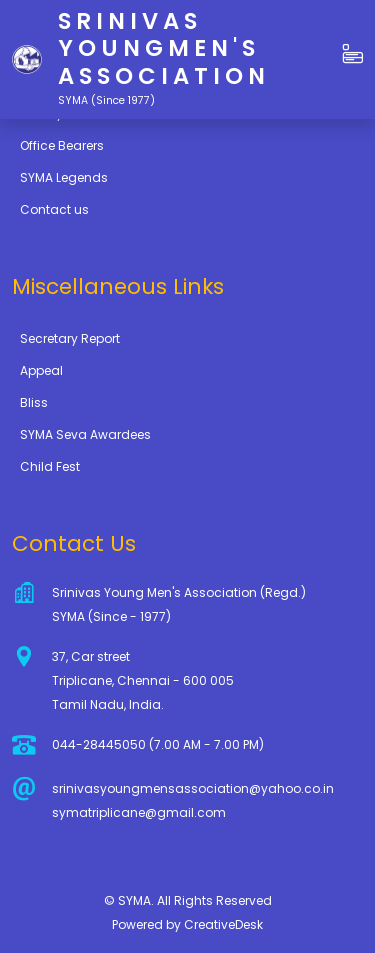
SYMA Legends (64, 177)
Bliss (34, 402)
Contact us (54, 209)
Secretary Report (70, 338)
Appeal (41, 370)
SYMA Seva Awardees (85, 434)
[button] (353, 55)
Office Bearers (62, 145)
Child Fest (50, 466)
